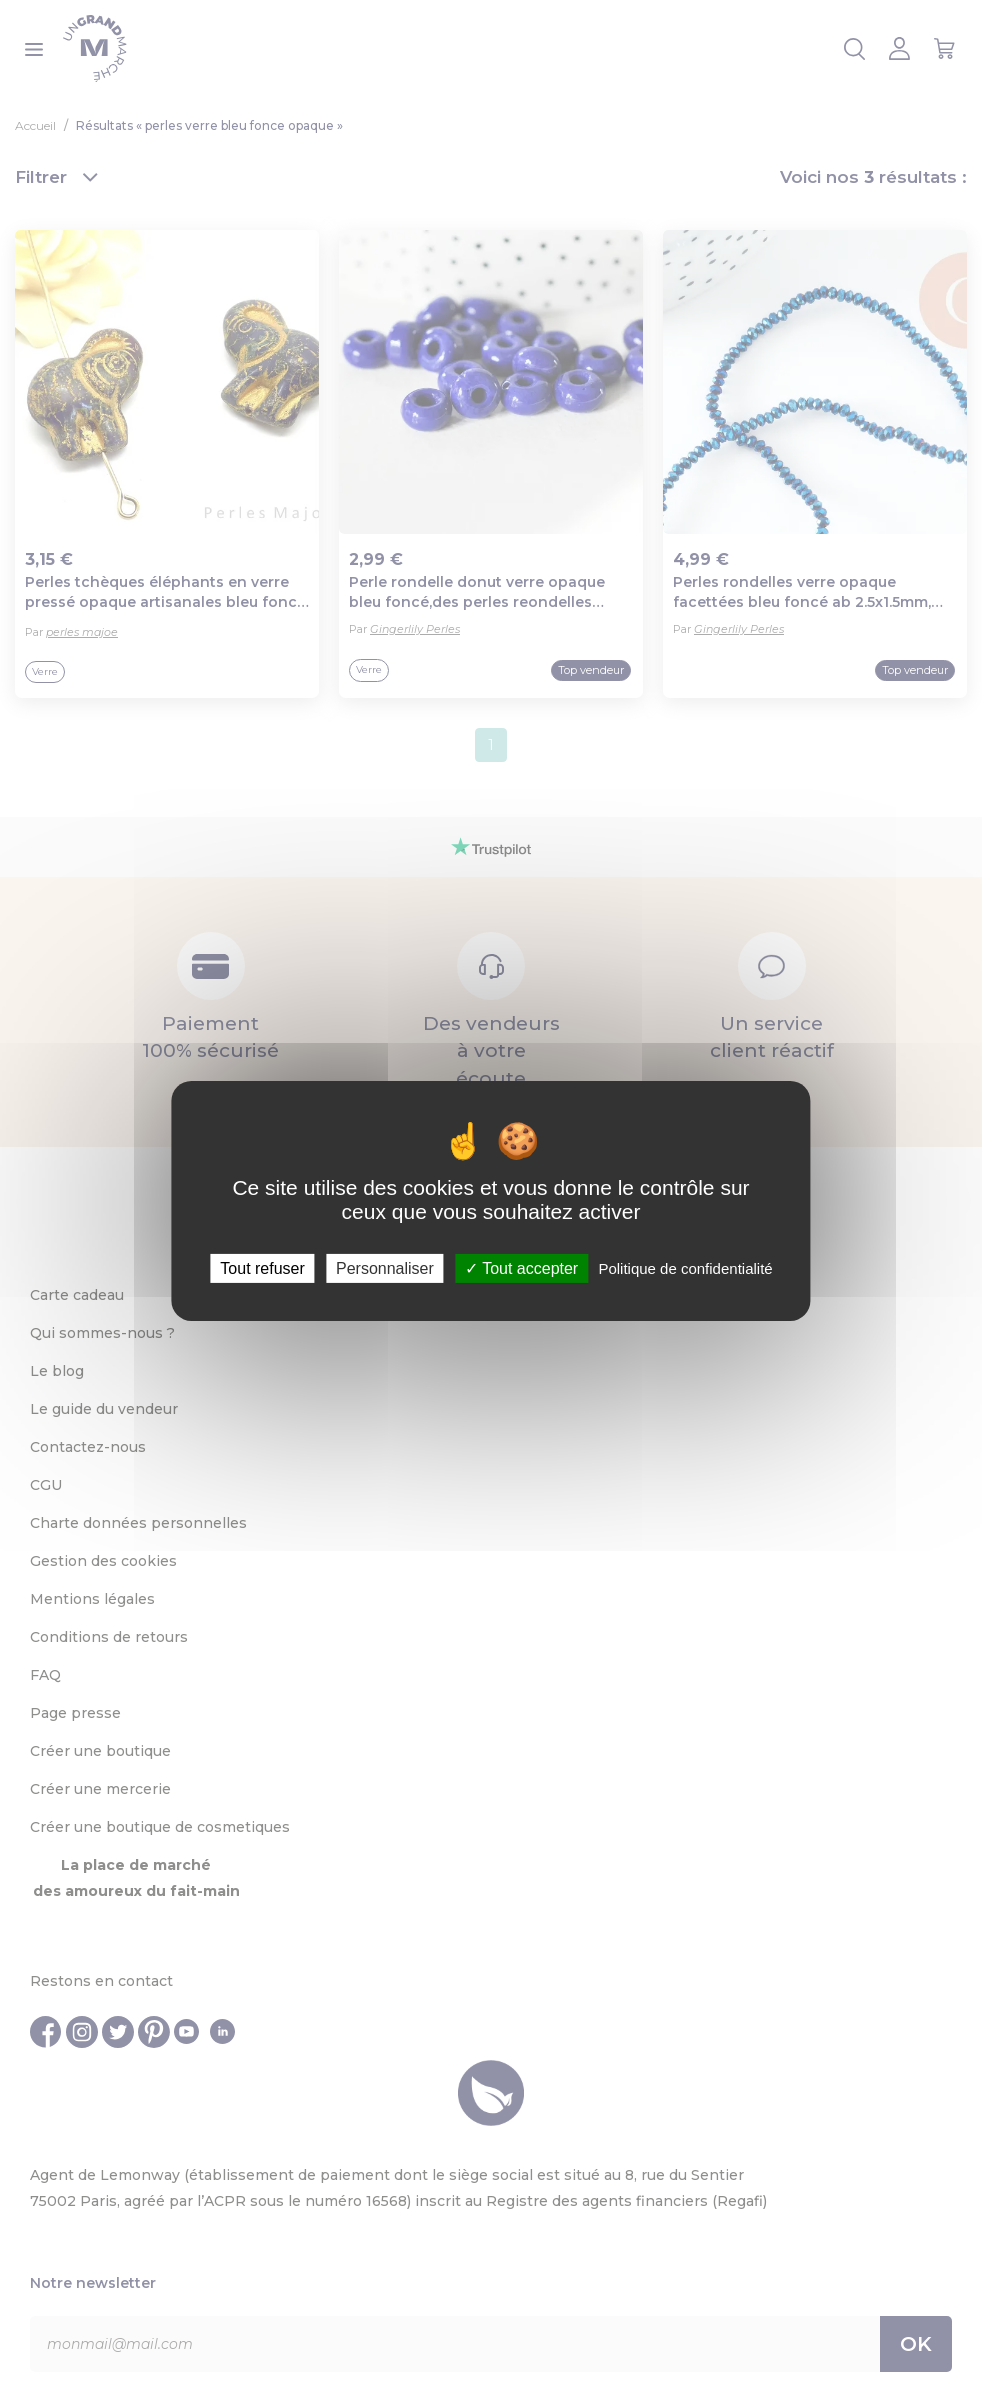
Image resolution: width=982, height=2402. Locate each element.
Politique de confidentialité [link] (685, 1268)
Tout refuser (262, 1268)
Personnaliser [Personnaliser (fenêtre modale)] (385, 1268)
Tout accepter (521, 1268)
